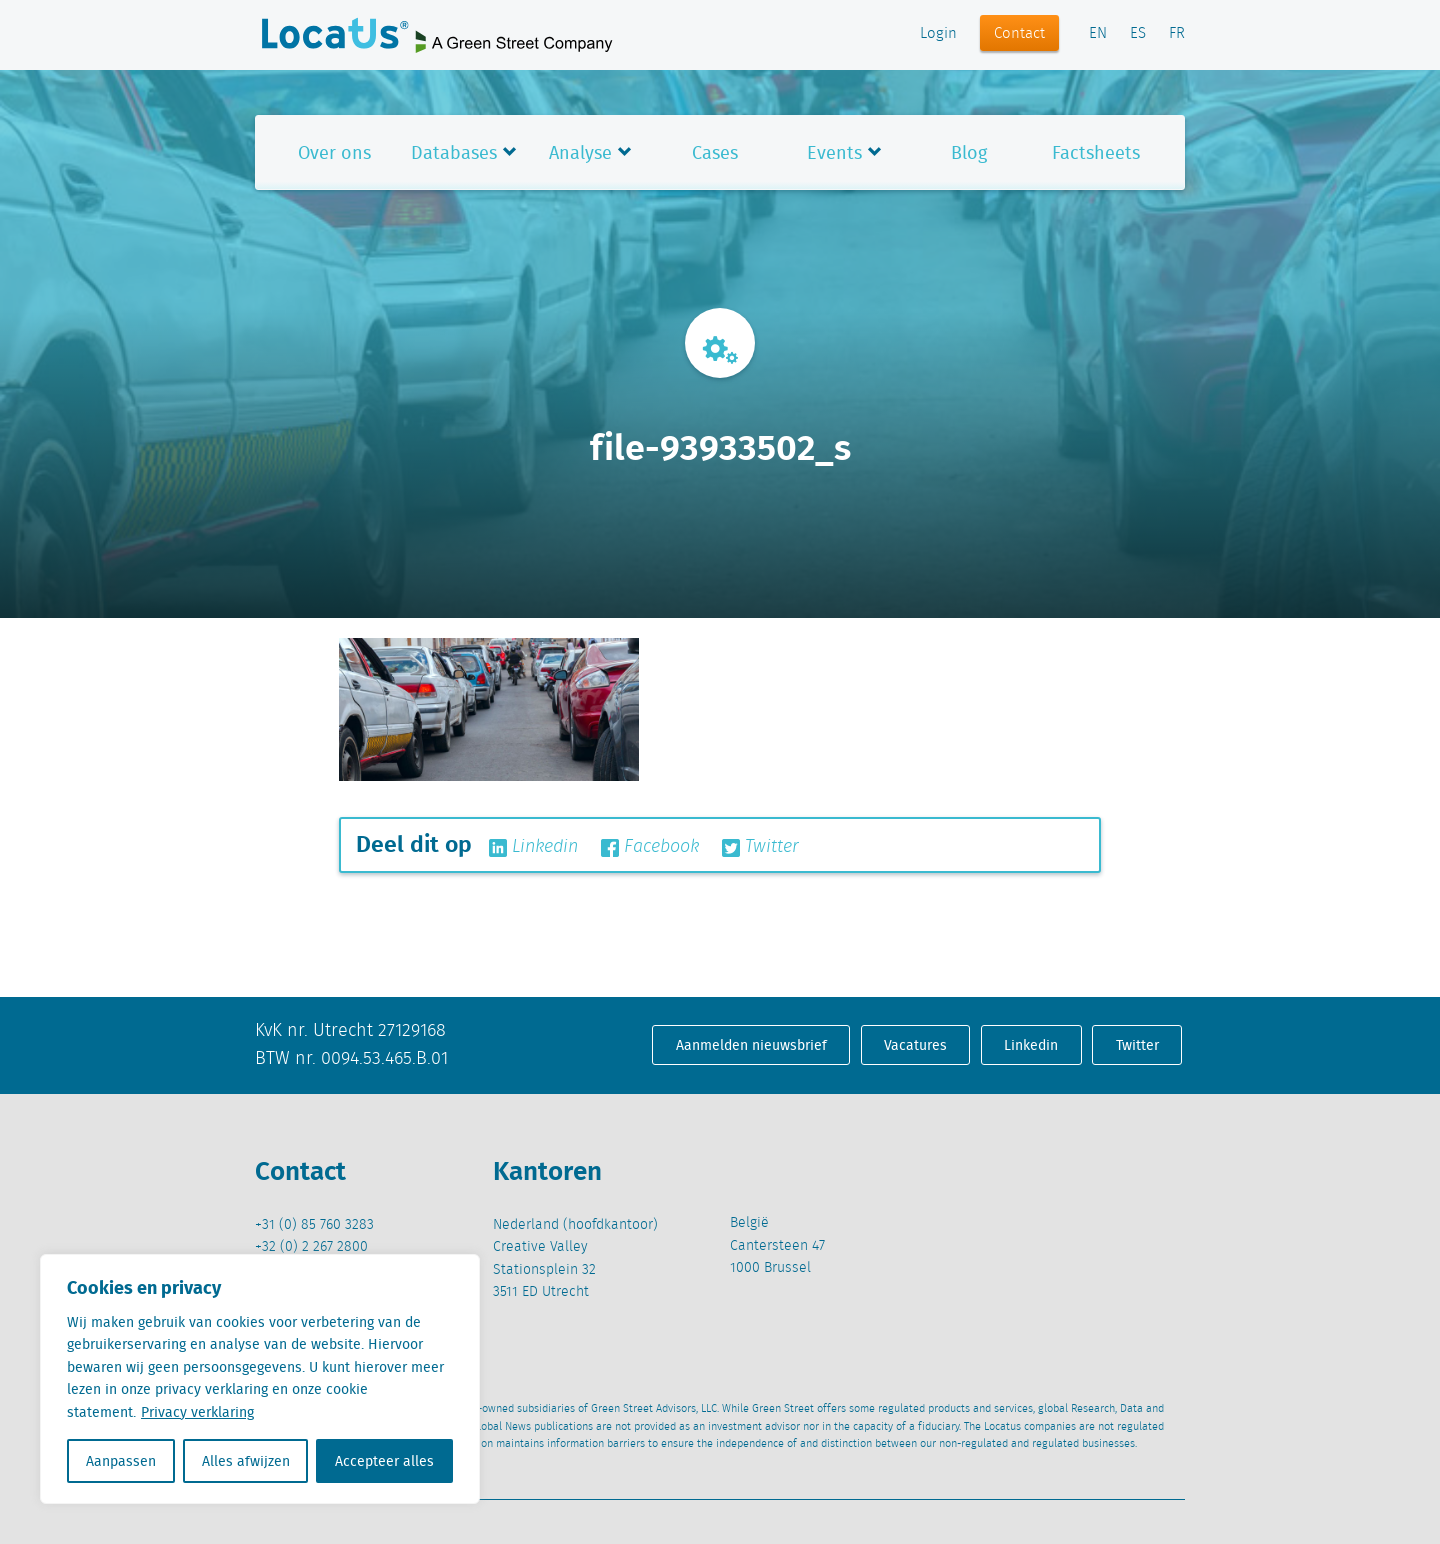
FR (1177, 34)
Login (938, 34)
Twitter (760, 847)
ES (1138, 34)
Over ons (334, 152)
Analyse (580, 152)
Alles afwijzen (246, 1461)
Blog (969, 152)
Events (834, 152)
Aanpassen (121, 1461)
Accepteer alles (384, 1461)
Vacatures (915, 1045)
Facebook (650, 847)
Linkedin (533, 847)
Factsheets (1096, 152)
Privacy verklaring (197, 1412)
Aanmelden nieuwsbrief (751, 1045)
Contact (1019, 34)
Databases (454, 152)
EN (1098, 34)
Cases (715, 152)
